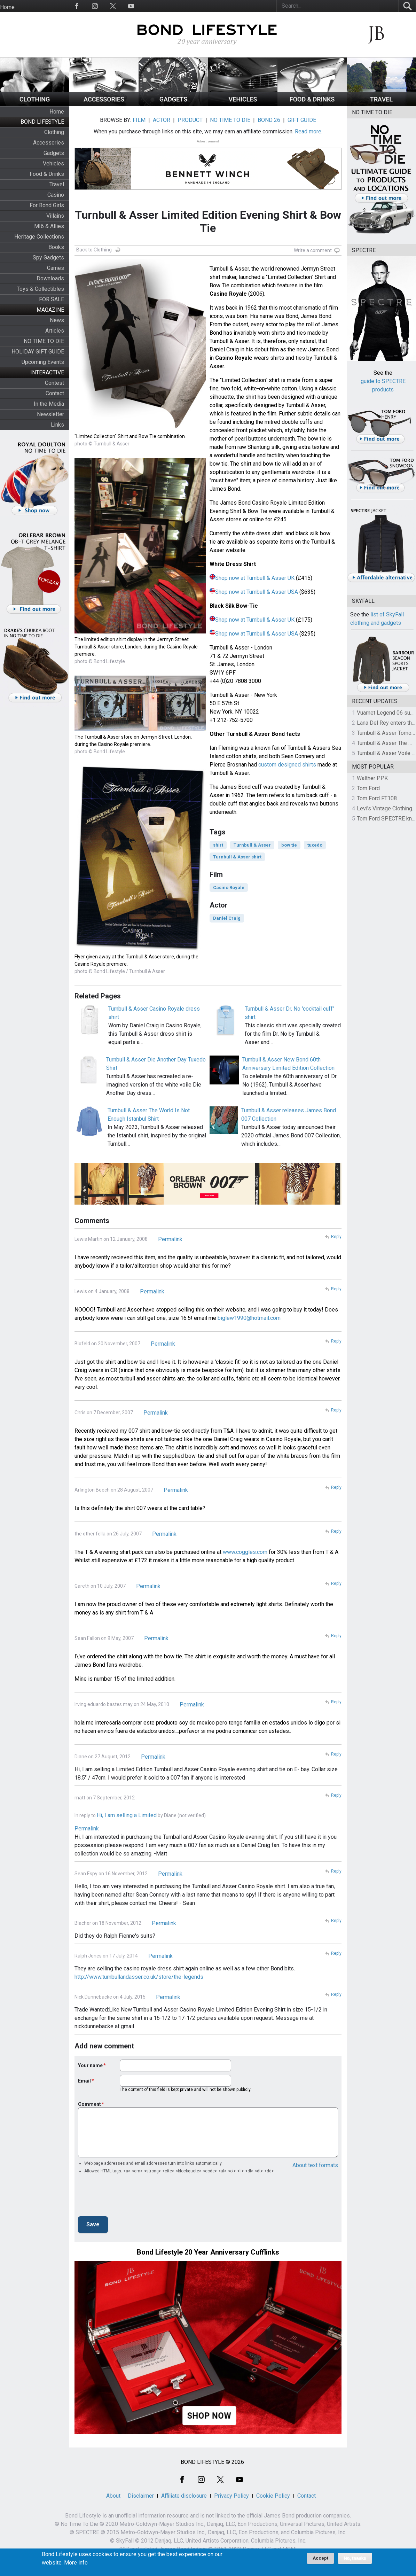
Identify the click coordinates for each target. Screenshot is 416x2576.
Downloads (50, 278)
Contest (54, 383)
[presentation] (131, 2197)
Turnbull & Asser (252, 845)
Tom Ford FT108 (377, 798)
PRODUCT (190, 120)
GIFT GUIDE (302, 120)
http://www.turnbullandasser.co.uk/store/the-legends (138, 1977)
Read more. (308, 131)
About (113, 2495)
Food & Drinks (47, 174)
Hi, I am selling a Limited (127, 1815)
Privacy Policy (231, 2495)
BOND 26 (269, 120)
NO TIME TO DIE (44, 341)
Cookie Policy (273, 2495)
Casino (55, 195)
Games (55, 268)
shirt (218, 845)
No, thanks (355, 2558)
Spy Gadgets (48, 257)
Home (7, 7)
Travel (56, 184)
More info (76, 2563)
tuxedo (314, 845)
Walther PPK (372, 778)
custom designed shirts (287, 764)
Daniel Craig (227, 918)
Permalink (170, 1239)
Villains (55, 215)
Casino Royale (228, 887)
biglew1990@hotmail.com (249, 1318)
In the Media (49, 403)
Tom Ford (368, 788)
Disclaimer (141, 2495)
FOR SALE (51, 299)
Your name (90, 2065)
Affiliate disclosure (184, 2495)
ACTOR (161, 120)
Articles (54, 330)
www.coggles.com (245, 1552)
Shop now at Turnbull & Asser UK (255, 578)
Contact (55, 393)
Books (56, 247)
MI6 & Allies (49, 226)
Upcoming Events (43, 362)
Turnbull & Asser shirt (237, 856)
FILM (139, 120)
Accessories (48, 142)
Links (57, 424)
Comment (89, 2104)
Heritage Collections (39, 236)
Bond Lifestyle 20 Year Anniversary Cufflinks (208, 2252)
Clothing (54, 132)
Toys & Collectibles (40, 289)
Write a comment (313, 250)
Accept (320, 2558)
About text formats (315, 2165)
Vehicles (53, 163)
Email (84, 2081)
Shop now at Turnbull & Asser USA (256, 592)
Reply (336, 1236)
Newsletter (50, 414)
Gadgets (54, 153)
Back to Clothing (94, 249)
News (57, 320)
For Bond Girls (47, 205)
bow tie (289, 845)
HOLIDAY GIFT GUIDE (37, 351)
